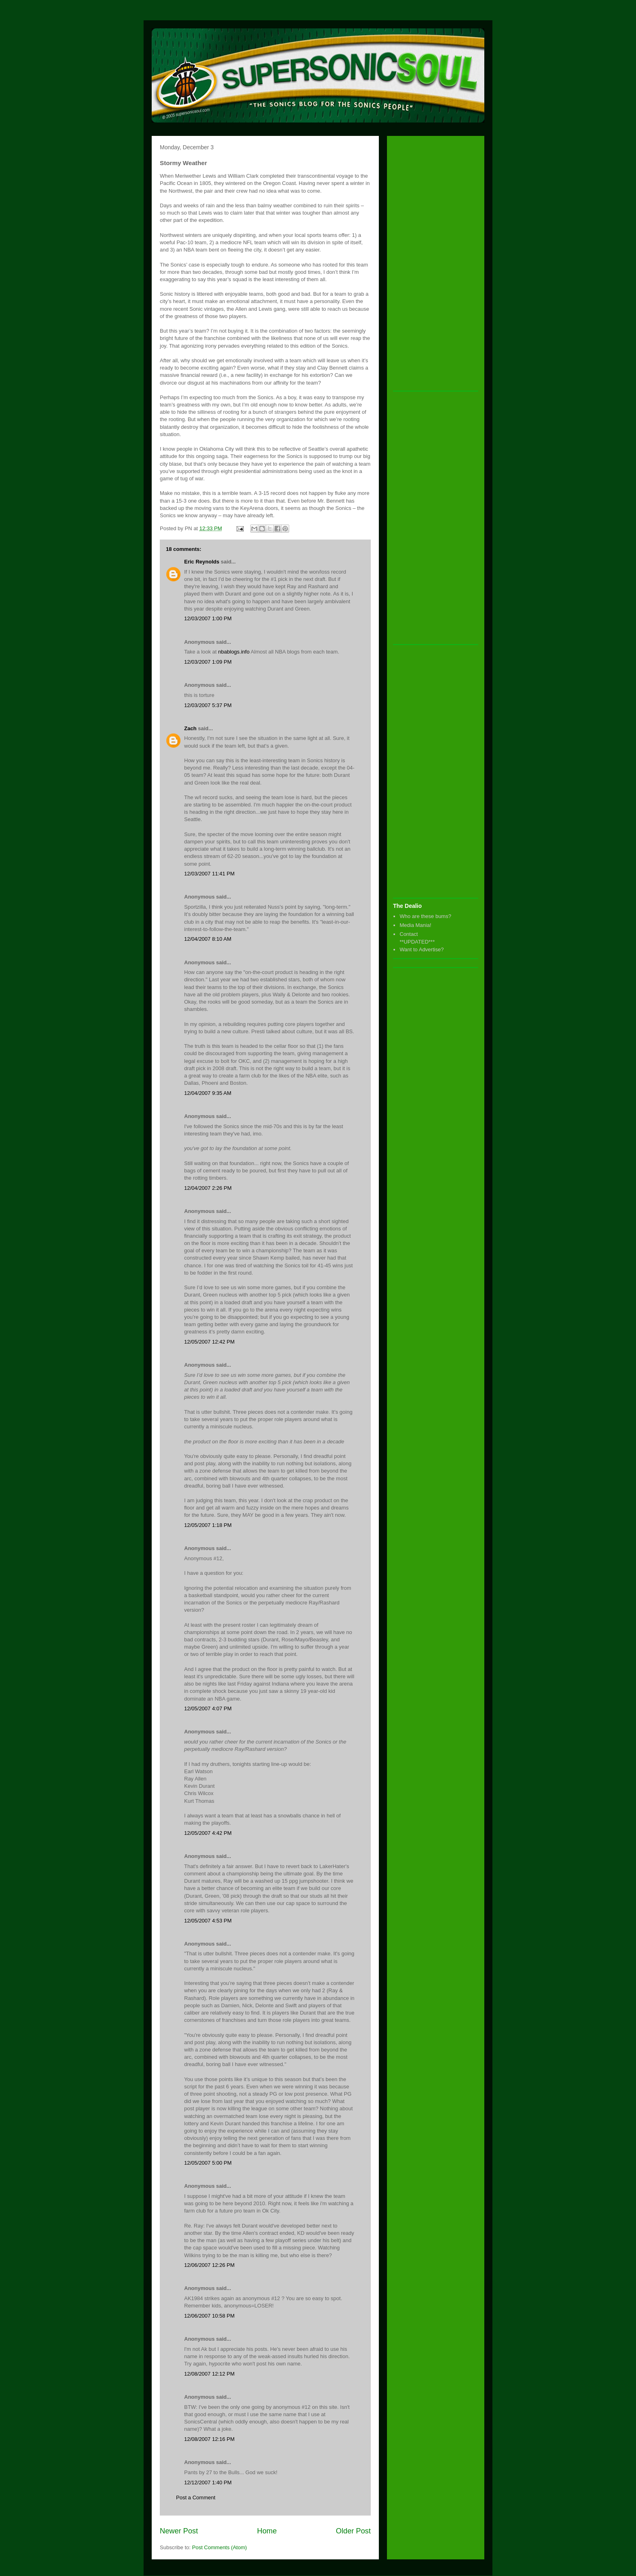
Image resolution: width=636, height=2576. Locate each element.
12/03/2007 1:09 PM (208, 662)
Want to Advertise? (422, 949)
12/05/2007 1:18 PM (208, 1525)
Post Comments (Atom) (219, 2547)
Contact (409, 934)
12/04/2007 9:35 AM (207, 1093)
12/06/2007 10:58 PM (209, 2316)
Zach (190, 728)
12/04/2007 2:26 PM (208, 1188)
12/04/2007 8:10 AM (207, 939)
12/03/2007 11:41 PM (209, 874)
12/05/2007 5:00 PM (208, 2163)
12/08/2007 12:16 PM (209, 2439)
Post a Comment (195, 2497)
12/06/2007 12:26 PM (209, 2265)
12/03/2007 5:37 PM (208, 705)
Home (267, 2531)
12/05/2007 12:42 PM (209, 1342)
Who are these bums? (425, 916)
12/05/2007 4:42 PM (208, 1833)
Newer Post (179, 2531)
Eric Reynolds (201, 562)
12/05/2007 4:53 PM (208, 1921)
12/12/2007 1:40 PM (208, 2482)
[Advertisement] (425, 263)
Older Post (353, 2531)
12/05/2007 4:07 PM (208, 1708)
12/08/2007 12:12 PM (209, 2374)
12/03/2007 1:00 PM (208, 618)
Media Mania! (415, 925)
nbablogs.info (233, 652)
